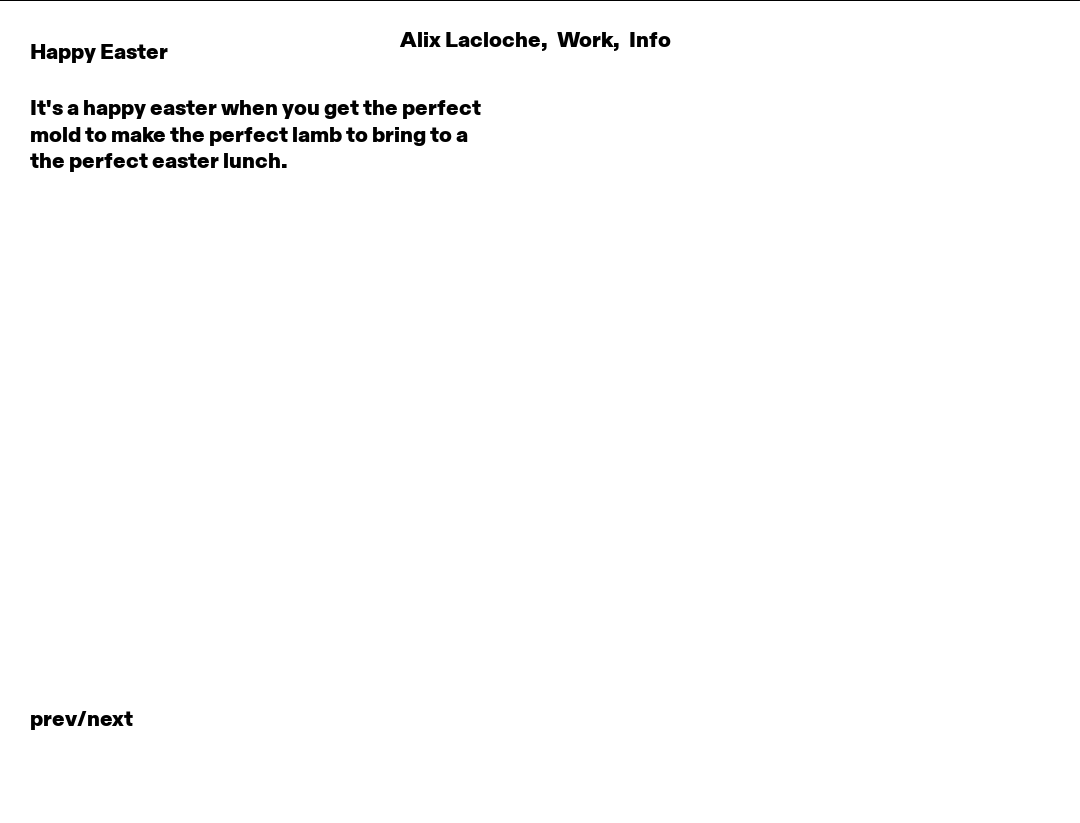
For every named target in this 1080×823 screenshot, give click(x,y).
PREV (53, 720)
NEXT (110, 720)
